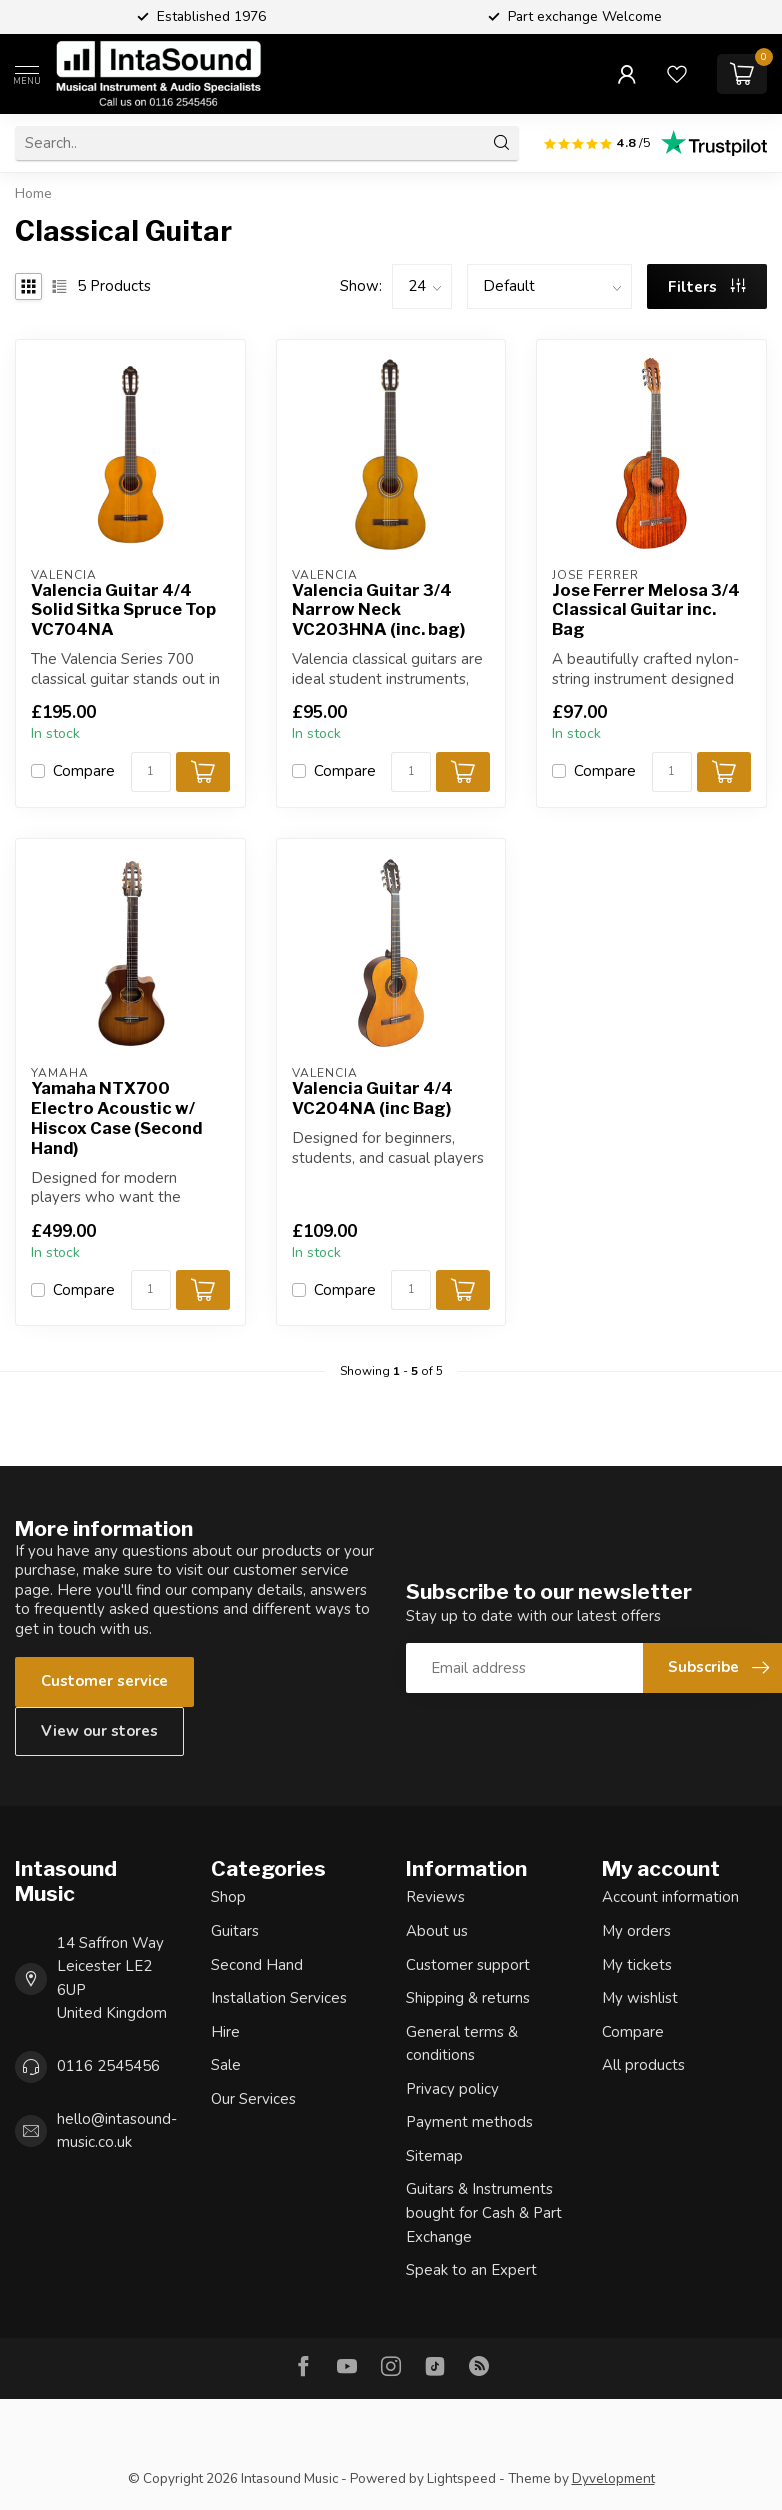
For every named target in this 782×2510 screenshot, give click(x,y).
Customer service (104, 1681)
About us (437, 1931)
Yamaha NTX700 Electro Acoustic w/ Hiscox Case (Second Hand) (116, 1118)
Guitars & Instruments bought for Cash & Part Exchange (484, 2212)
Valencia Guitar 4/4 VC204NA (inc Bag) (372, 1098)
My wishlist (640, 1998)
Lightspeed (461, 2478)
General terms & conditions (462, 2044)
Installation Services (279, 1998)
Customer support (468, 1965)
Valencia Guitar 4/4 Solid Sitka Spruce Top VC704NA (123, 610)
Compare (84, 771)
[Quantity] (151, 772)
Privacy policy (452, 2089)
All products (643, 2065)
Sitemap (434, 2156)
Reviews (435, 1897)
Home (33, 193)
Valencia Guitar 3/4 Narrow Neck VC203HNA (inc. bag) (378, 610)
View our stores (99, 1731)
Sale (226, 2065)
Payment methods (469, 2122)
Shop (228, 1897)
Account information (670, 1897)
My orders (636, 1931)
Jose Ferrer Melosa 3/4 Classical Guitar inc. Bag (646, 610)
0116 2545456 (108, 2066)
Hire (225, 2032)
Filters (707, 287)
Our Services (253, 2099)
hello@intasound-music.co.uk (117, 2131)
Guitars (235, 1931)
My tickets (637, 1965)
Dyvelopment (613, 2478)
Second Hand (257, 1965)
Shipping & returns (468, 1998)
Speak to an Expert (471, 2270)
